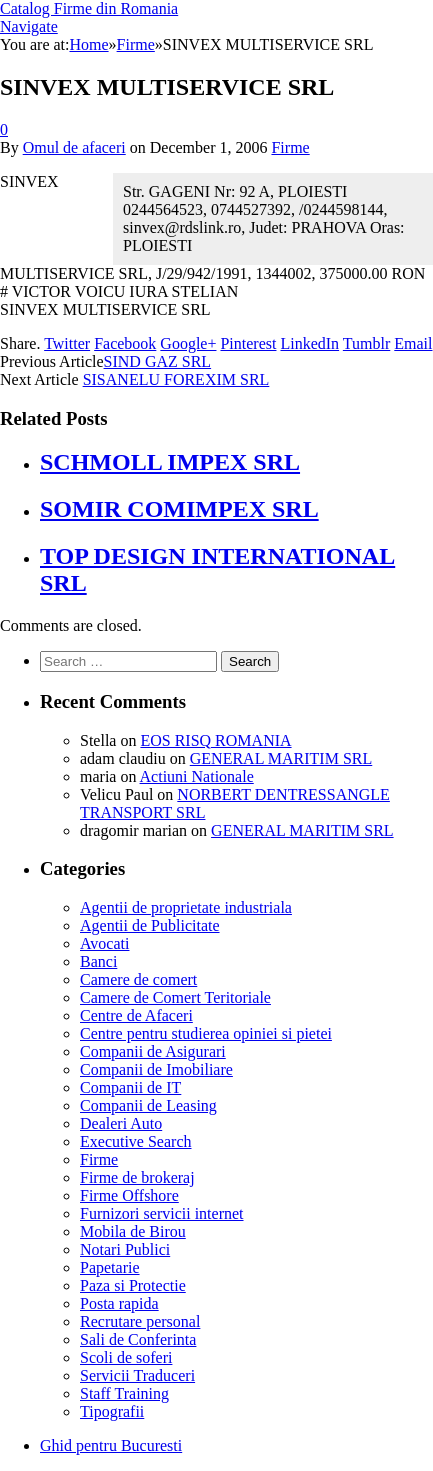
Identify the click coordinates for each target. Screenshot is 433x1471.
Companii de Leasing (148, 1105)
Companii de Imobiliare (156, 1069)
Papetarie (110, 1267)
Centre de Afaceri (136, 1015)
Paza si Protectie (133, 1285)
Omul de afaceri (74, 147)
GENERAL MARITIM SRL (281, 758)
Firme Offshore (129, 1195)
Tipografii (112, 1411)
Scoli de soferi (126, 1357)
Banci (98, 961)
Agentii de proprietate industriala (186, 907)
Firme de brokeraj (137, 1177)
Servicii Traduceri (137, 1375)
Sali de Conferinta (138, 1339)
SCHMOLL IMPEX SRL (170, 462)
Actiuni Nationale (197, 776)
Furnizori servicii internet (162, 1213)
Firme (290, 147)
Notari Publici (125, 1249)
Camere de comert (138, 979)
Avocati (104, 943)
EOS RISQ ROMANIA (215, 740)
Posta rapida (119, 1303)
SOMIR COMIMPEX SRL (179, 509)
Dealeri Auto (121, 1123)
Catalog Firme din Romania (89, 8)
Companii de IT (130, 1087)
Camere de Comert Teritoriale (175, 997)
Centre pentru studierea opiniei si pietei (206, 1033)
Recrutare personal (140, 1321)
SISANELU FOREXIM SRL (176, 379)
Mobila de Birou (133, 1231)
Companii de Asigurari (153, 1051)
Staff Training (124, 1393)
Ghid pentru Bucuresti (111, 1445)
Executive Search (136, 1141)
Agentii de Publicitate (150, 925)
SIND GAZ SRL (158, 361)
